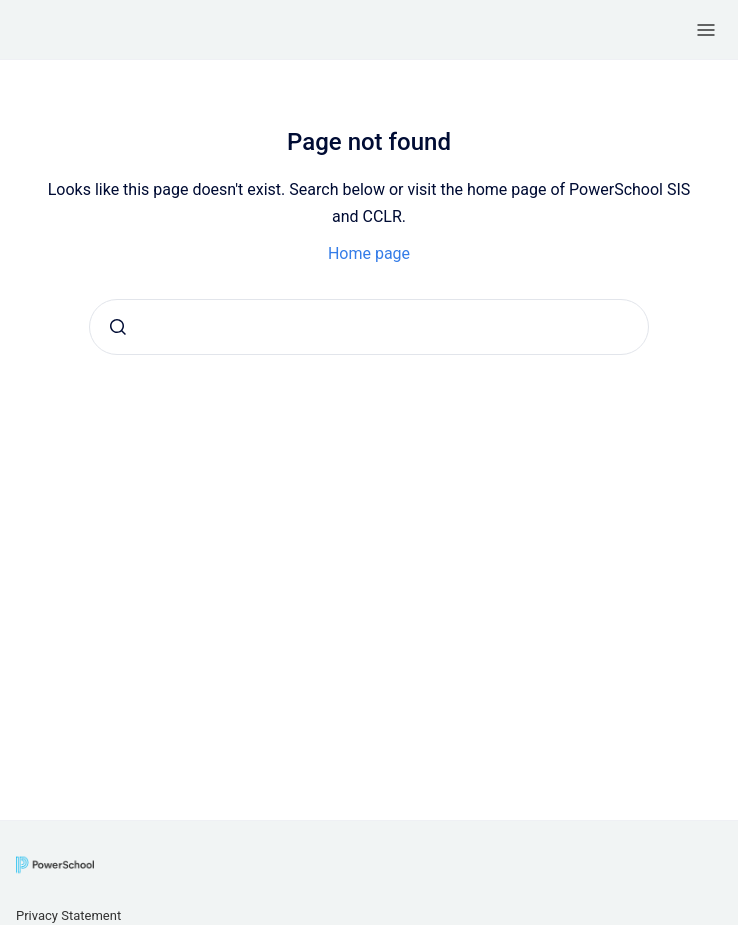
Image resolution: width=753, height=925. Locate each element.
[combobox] (369, 327)
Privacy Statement (68, 915)
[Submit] (118, 327)
